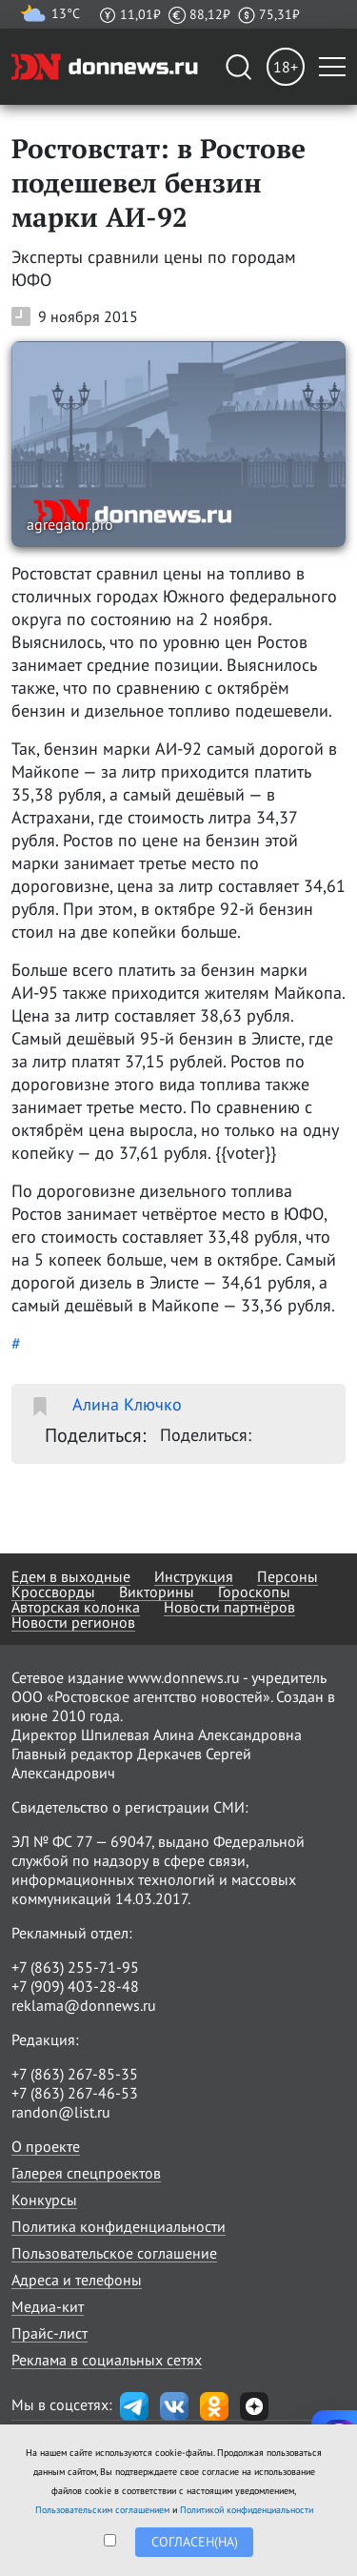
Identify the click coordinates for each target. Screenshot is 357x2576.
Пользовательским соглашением (102, 2510)
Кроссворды (53, 1591)
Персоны (287, 1576)
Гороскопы (254, 1591)
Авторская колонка (75, 1606)
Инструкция (193, 1576)
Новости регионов (73, 1622)
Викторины (156, 1591)
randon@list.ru (60, 2111)
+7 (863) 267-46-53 (74, 2092)
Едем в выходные (70, 1576)
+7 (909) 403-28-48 (75, 1986)
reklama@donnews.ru (83, 2005)
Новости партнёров (229, 1606)
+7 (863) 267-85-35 (74, 2073)
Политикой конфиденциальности (246, 2510)
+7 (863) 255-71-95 (75, 1967)
